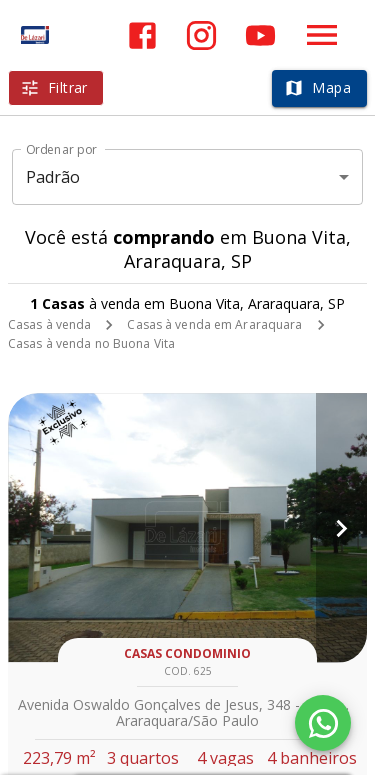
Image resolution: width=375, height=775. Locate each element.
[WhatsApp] (323, 723)
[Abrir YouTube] (260, 35)
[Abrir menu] (322, 35)
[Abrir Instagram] (201, 35)
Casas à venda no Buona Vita (91, 343)
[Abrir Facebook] (142, 35)
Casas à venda (49, 324)
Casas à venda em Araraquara (214, 324)
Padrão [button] (53, 177)
